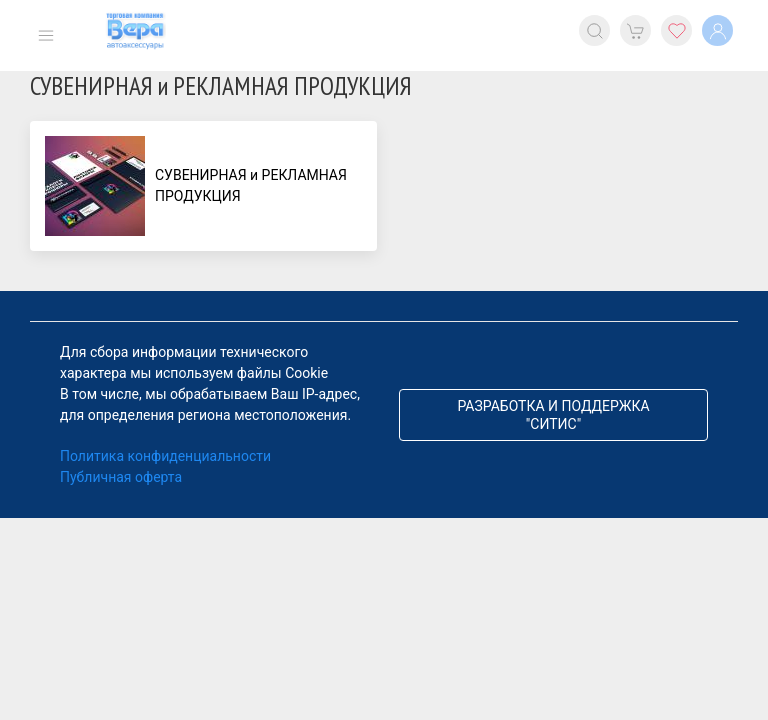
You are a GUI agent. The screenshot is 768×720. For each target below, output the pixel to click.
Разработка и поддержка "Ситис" (553, 415)
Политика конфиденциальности (165, 456)
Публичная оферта (121, 477)
